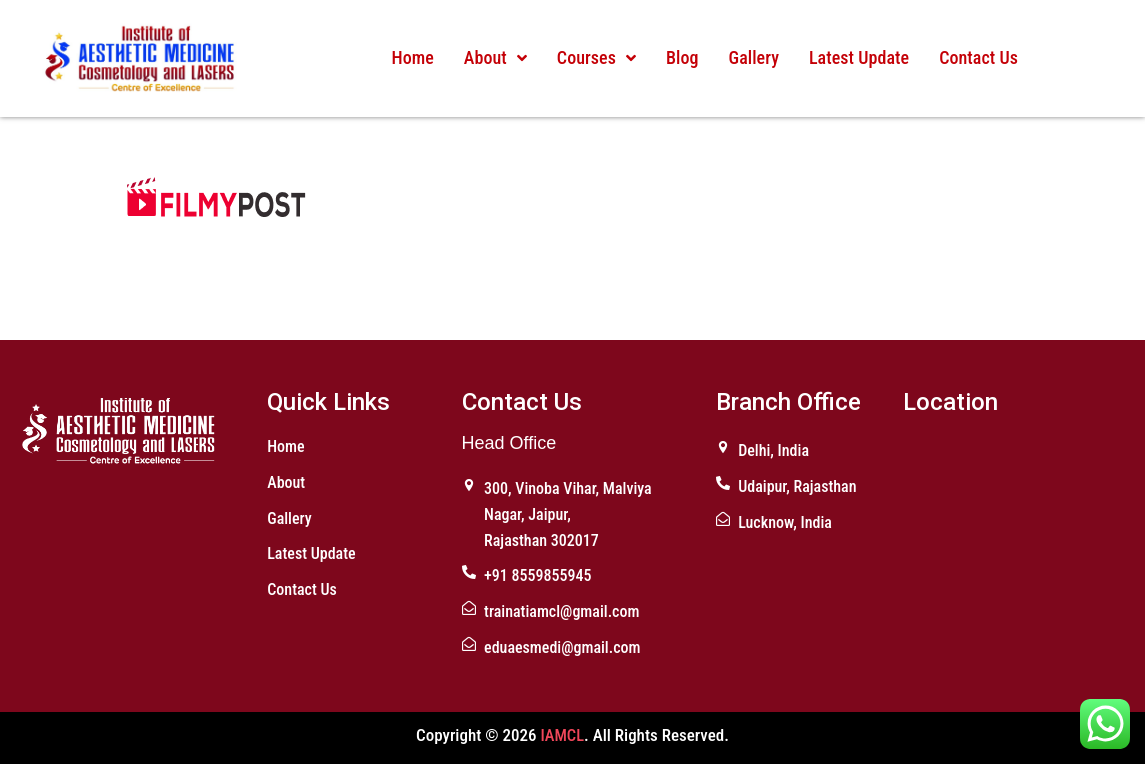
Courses (595, 57)
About (495, 57)
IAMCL (562, 735)
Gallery (752, 57)
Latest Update (856, 57)
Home (413, 57)
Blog (681, 57)
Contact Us (976, 57)
